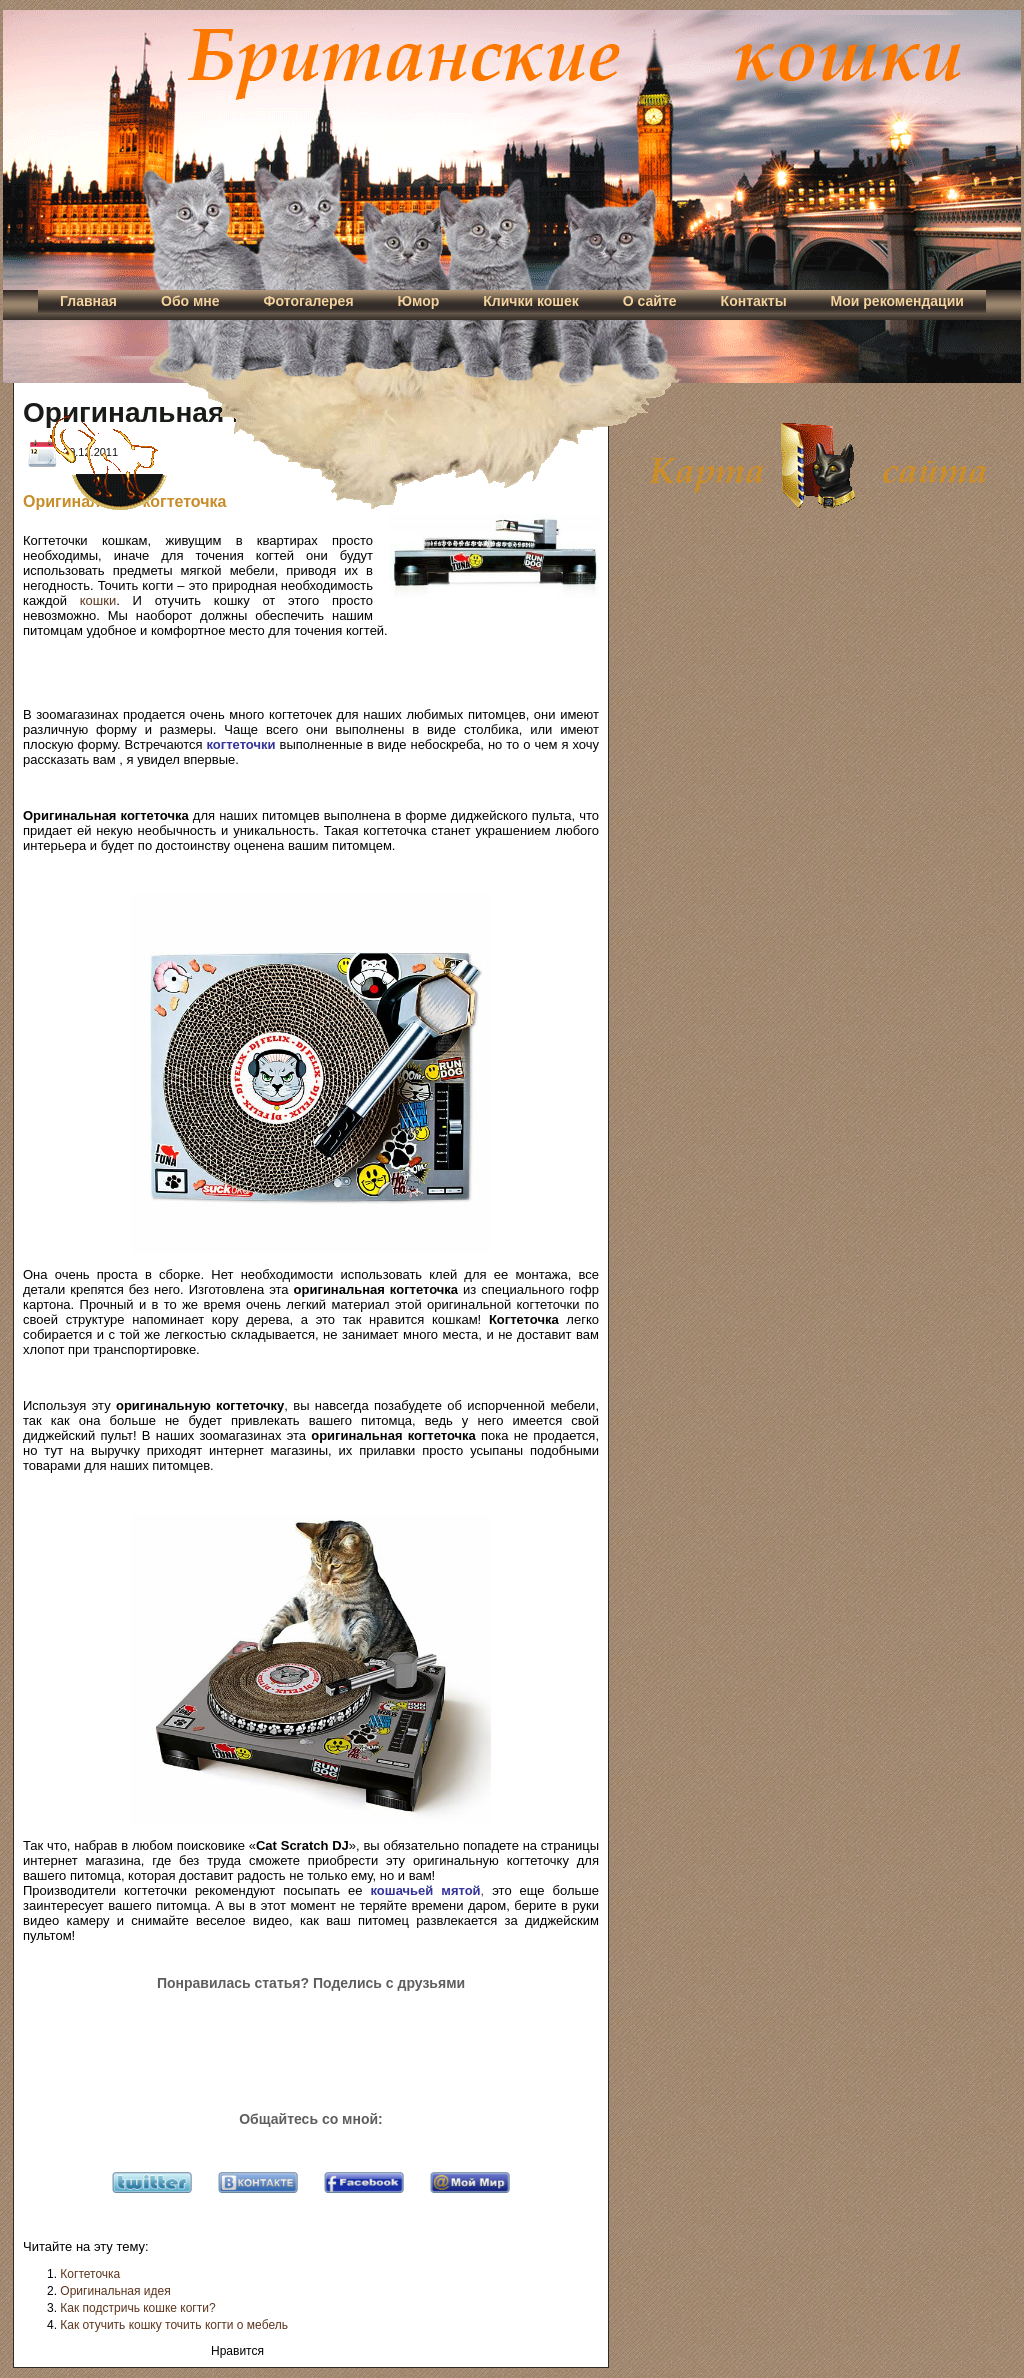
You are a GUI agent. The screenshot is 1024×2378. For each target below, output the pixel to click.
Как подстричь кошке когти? (137, 2308)
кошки (98, 600)
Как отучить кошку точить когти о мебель (174, 2325)
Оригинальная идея (115, 2291)
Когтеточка (90, 2274)
